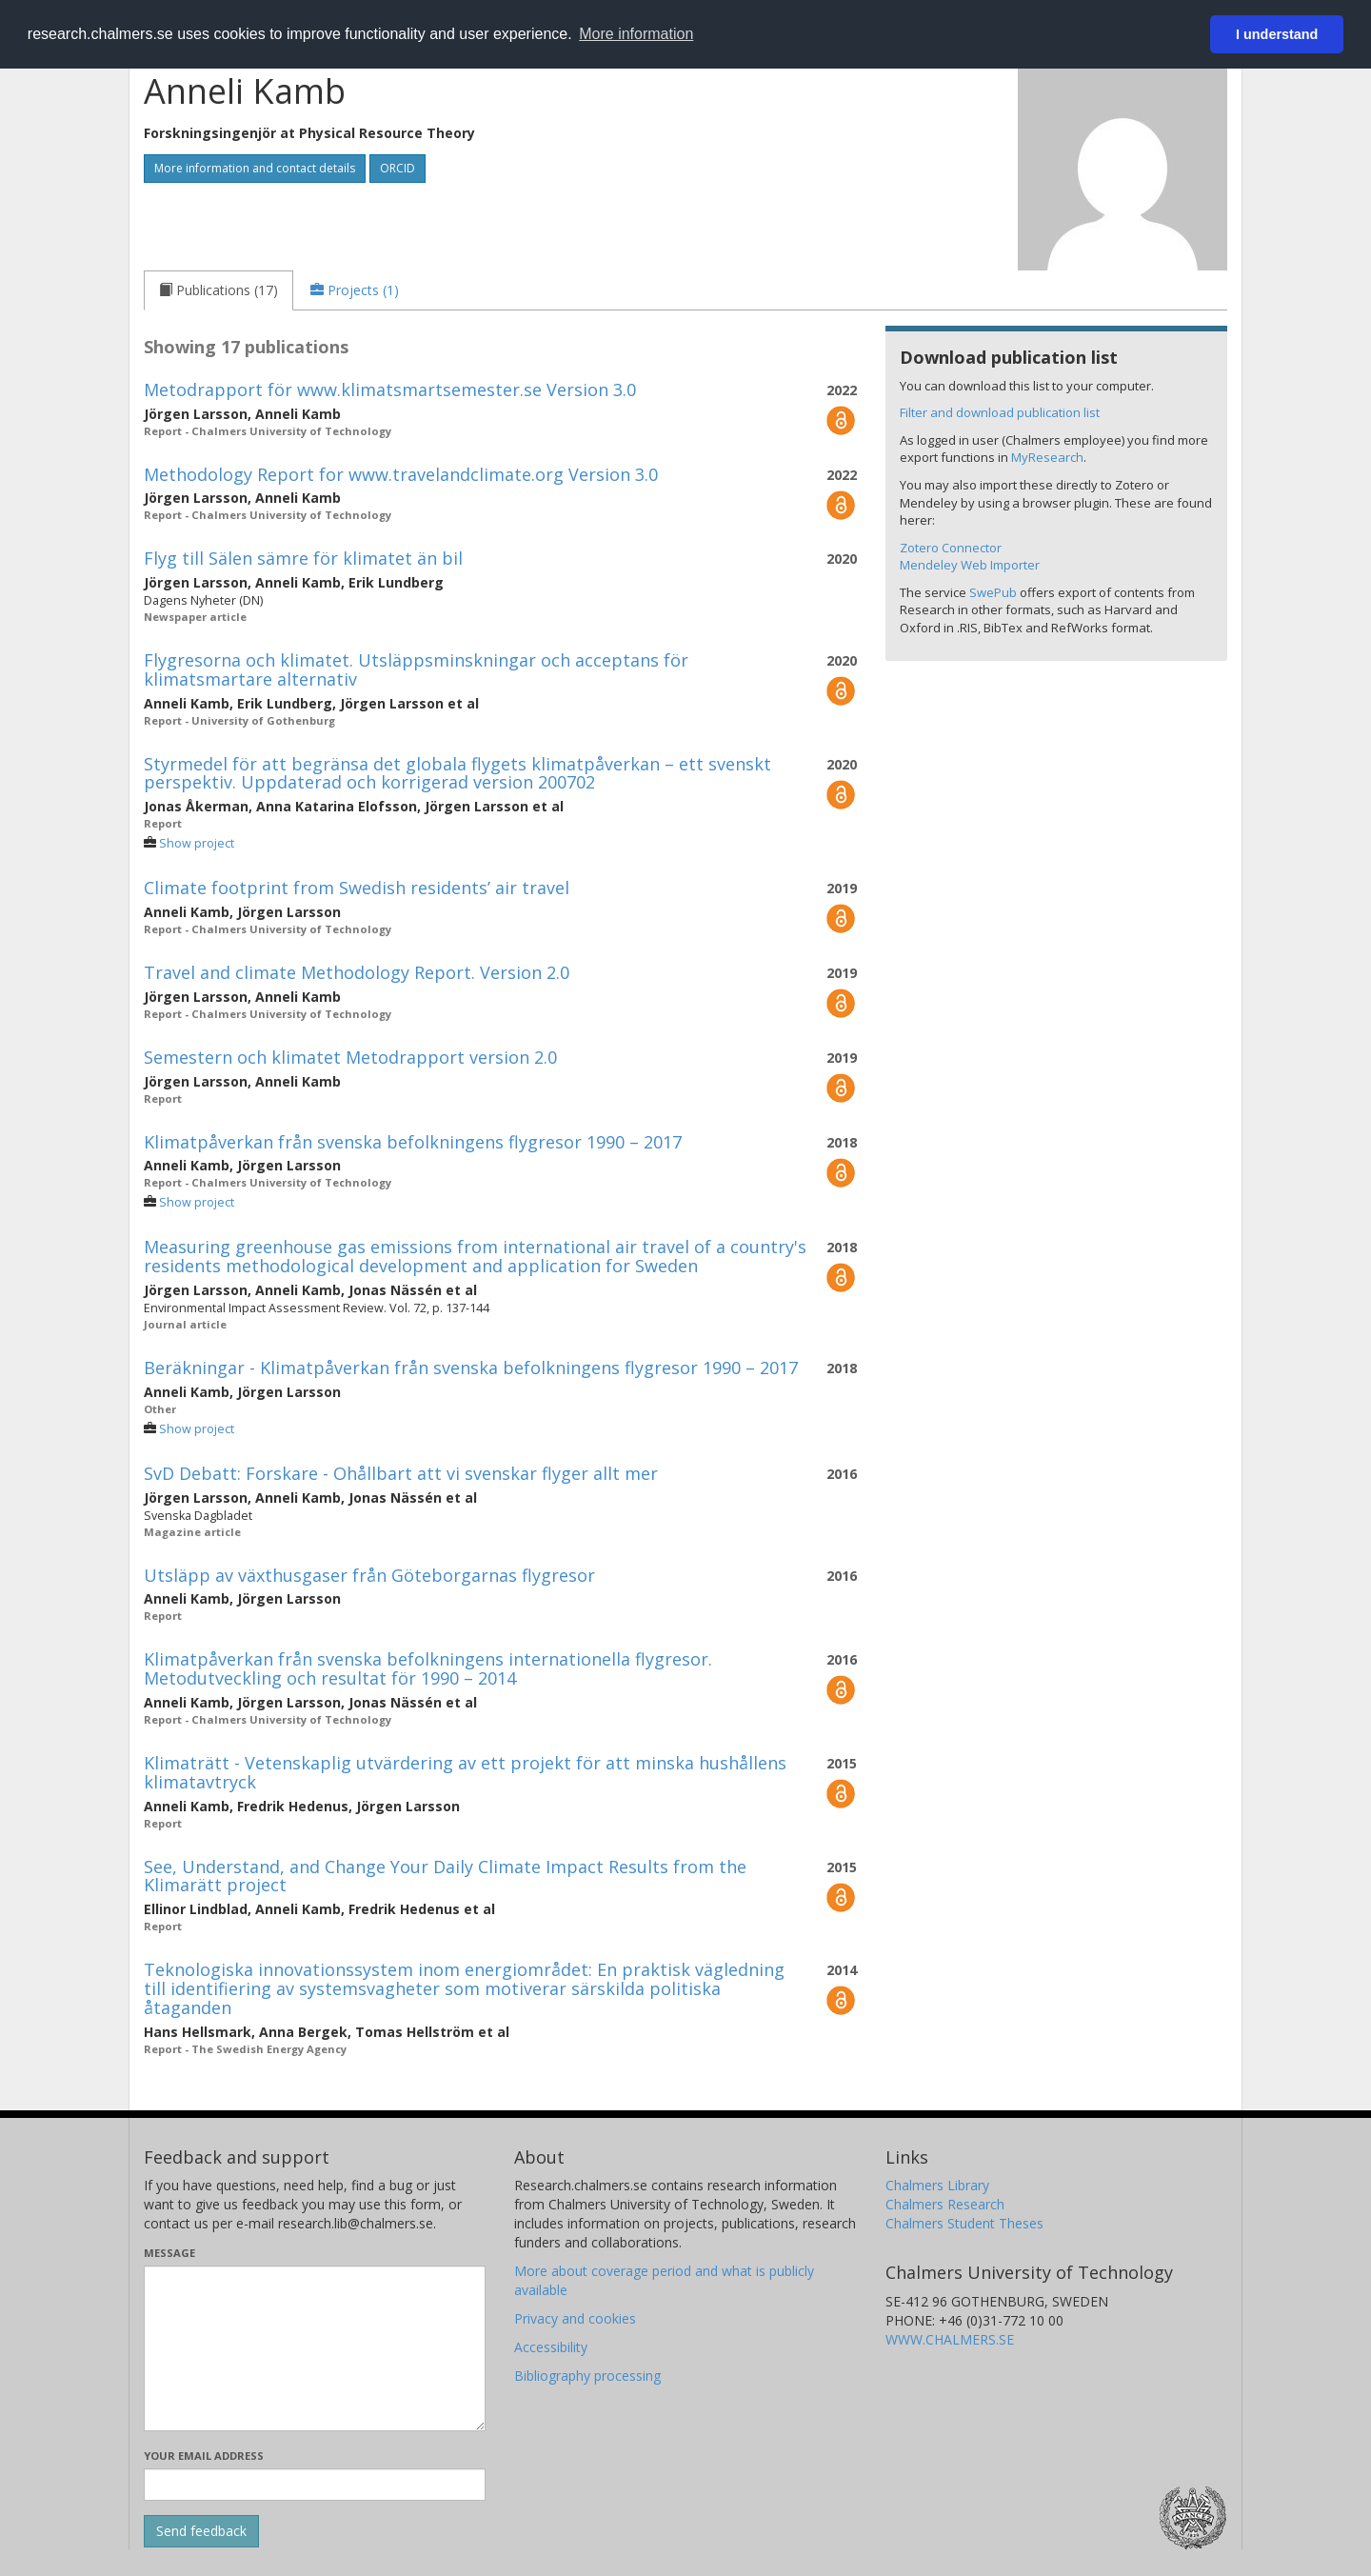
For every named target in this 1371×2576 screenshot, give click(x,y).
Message (169, 2253)
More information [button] (636, 34)
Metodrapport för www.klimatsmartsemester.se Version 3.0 (390, 389)
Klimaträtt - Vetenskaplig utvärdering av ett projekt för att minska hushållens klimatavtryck (465, 1772)
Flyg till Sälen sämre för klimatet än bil (303, 558)
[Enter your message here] (315, 2348)
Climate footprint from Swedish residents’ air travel (356, 887)
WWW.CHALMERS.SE (949, 2339)
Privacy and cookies (575, 2318)
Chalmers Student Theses (964, 2223)
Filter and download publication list (1000, 412)
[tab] (218, 290)
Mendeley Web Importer (970, 564)
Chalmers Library (937, 2185)
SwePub (993, 592)
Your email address (204, 2455)
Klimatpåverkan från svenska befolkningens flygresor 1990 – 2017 (413, 1141)
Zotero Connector (951, 547)
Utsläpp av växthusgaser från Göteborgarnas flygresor (369, 1575)
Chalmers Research (944, 2204)
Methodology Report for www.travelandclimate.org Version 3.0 (401, 474)
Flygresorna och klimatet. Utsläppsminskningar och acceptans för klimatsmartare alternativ (416, 669)
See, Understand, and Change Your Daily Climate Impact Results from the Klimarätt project (445, 1876)
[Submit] (201, 2531)
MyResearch (1047, 457)
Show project (196, 843)
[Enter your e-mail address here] (315, 2484)
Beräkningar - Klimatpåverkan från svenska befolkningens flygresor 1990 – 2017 (471, 1367)
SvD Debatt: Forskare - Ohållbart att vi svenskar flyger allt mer (401, 1473)
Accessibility (550, 2347)
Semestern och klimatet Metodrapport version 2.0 (350, 1057)
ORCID (397, 168)
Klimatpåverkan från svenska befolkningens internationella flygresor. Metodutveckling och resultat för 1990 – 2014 (428, 1668)
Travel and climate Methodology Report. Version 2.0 (356, 972)
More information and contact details (254, 168)
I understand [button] (1277, 34)
